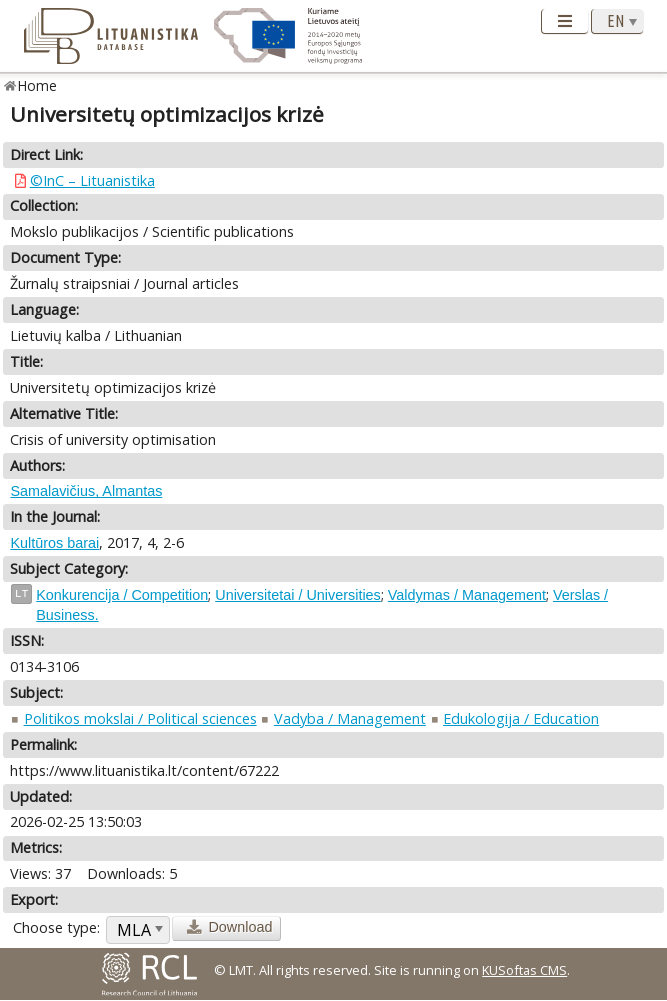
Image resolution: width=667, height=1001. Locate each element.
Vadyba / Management (350, 718)
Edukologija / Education (521, 718)
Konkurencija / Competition (122, 595)
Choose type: (56, 927)
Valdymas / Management (467, 595)
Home (37, 85)
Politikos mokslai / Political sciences (140, 718)
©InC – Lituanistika (92, 180)
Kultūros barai (54, 543)
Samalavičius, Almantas (86, 491)
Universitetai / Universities (298, 595)
